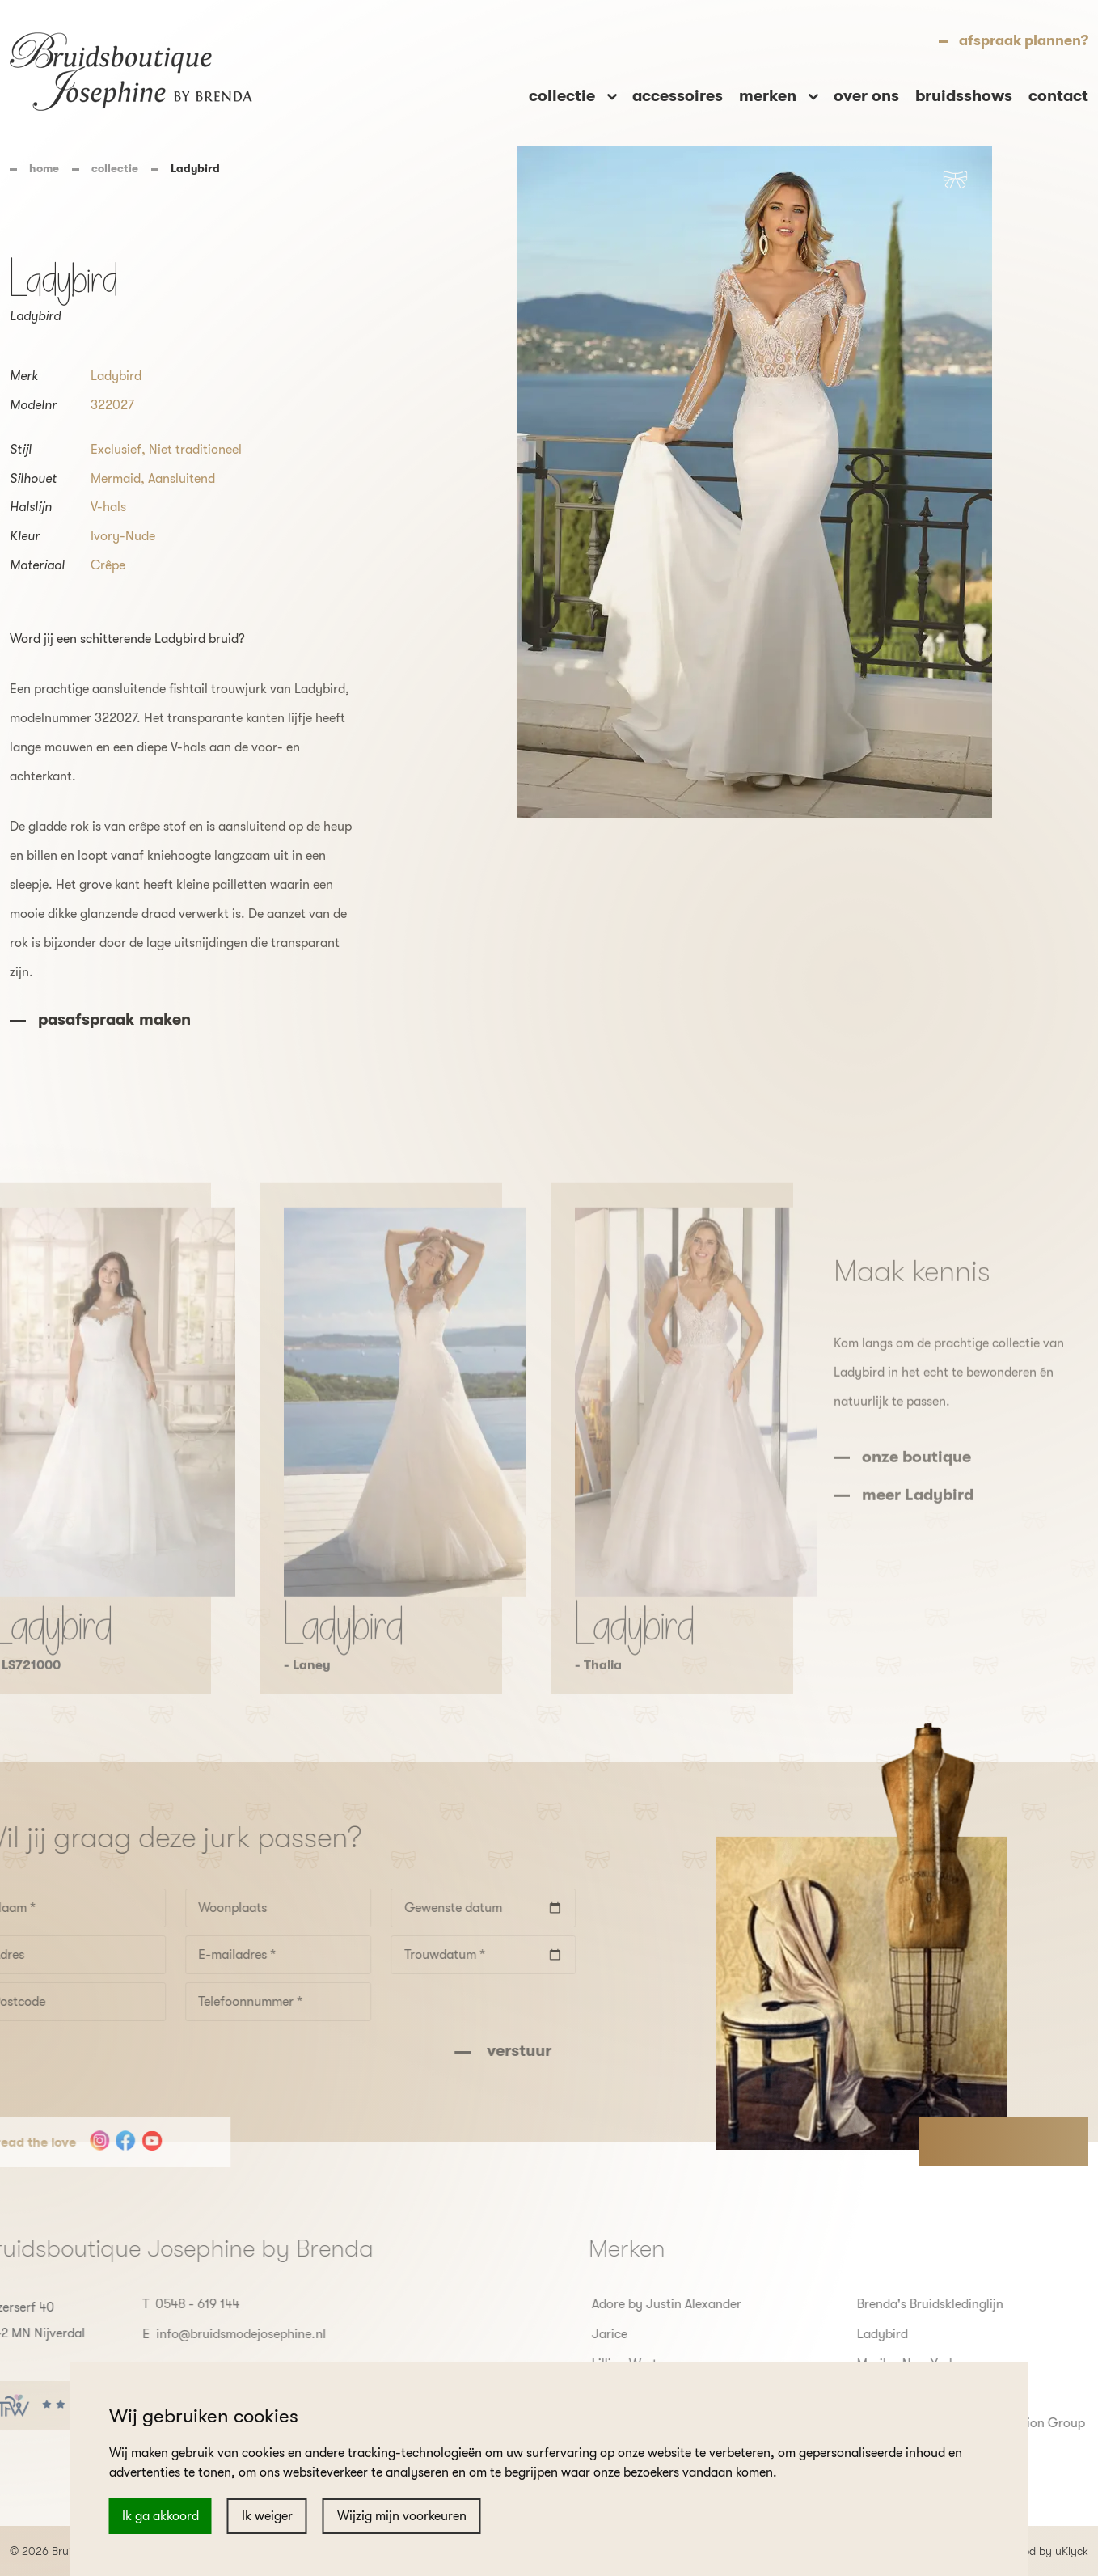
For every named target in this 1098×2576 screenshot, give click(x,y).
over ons (866, 96)
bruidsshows (963, 96)
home (44, 168)
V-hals (108, 507)
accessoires (677, 96)
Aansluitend (181, 479)
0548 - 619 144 (148, 2304)
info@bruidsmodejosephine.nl (192, 2334)
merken (769, 96)
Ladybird (116, 376)
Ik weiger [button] (267, 2516)
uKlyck (1071, 2550)
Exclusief (116, 449)
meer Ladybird (917, 1544)
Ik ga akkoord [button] (160, 2516)
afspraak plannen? (1023, 40)
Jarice (659, 2334)
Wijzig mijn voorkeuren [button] (402, 2516)
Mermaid (116, 479)
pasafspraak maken (114, 1019)
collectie (114, 168)
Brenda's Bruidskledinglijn (979, 2304)
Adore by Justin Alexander (716, 2304)
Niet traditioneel (195, 449)
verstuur (467, 2050)
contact (1058, 96)
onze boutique (916, 1506)
